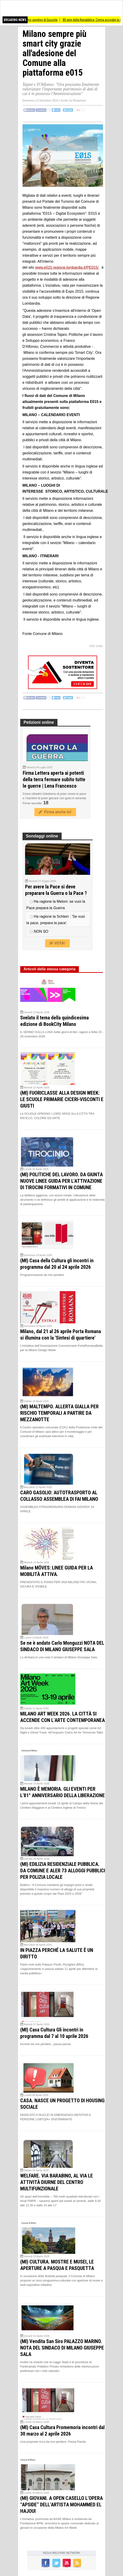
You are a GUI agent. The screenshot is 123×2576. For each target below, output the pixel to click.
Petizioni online (39, 722)
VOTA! (57, 943)
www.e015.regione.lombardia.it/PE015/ (67, 267)
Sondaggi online (42, 836)
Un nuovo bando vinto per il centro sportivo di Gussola (36, 20)
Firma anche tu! (55, 812)
